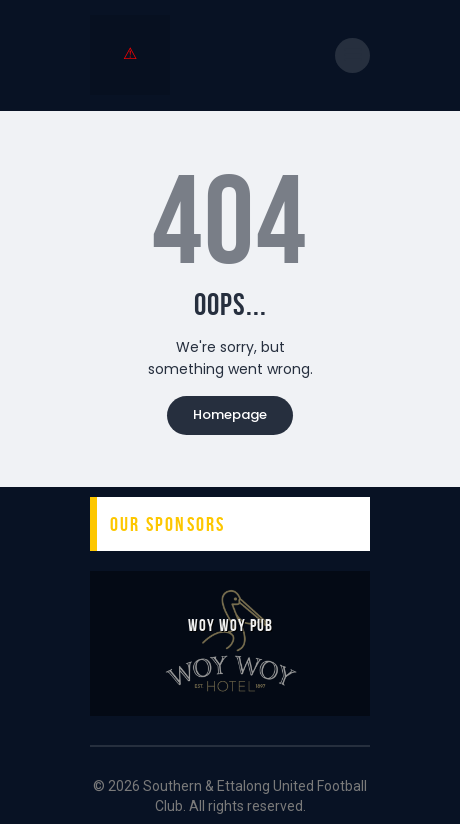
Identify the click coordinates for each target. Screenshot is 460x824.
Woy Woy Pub (230, 625)
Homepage (230, 414)
